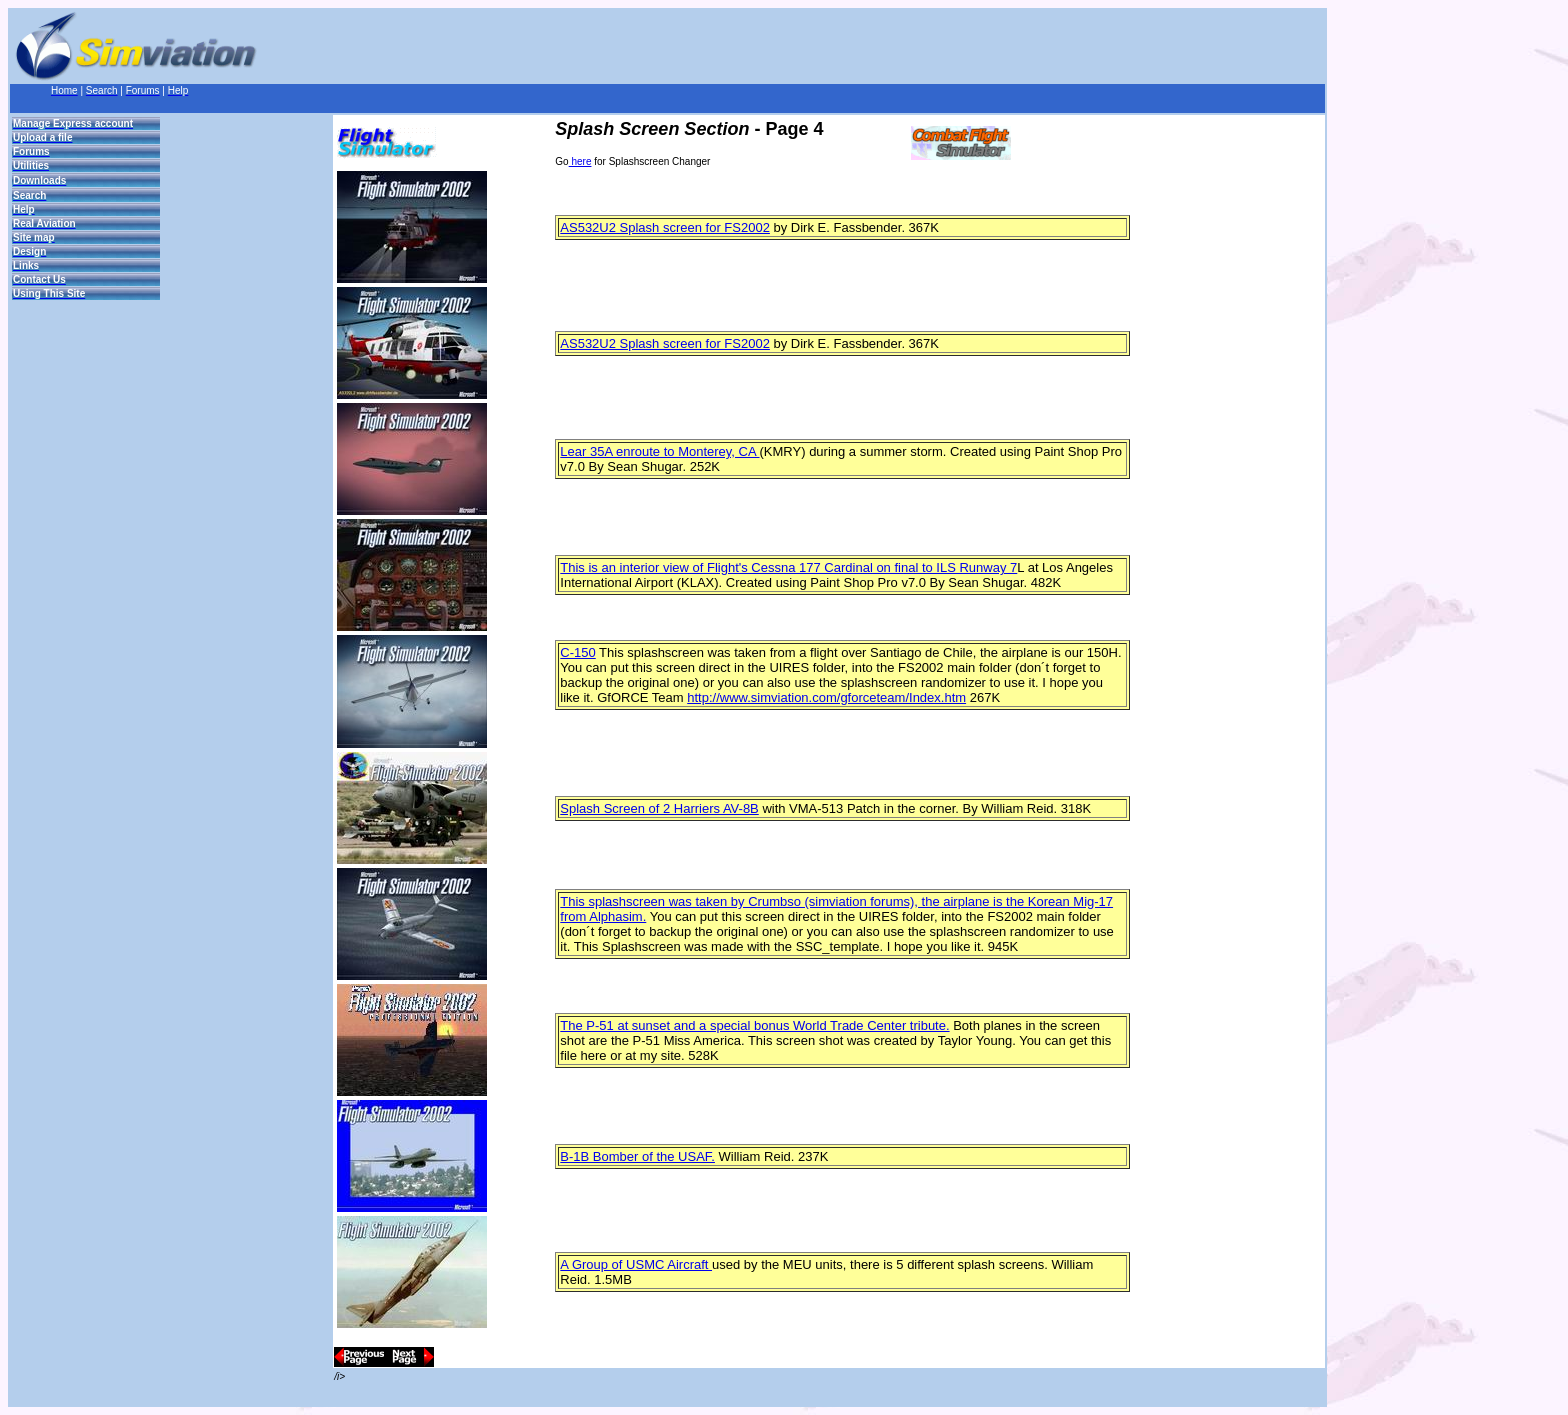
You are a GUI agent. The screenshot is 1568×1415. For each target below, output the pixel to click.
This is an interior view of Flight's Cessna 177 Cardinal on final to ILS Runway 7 (788, 567)
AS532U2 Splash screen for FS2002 (665, 227)
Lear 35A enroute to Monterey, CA (659, 451)
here (580, 161)
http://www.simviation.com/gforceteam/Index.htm (826, 697)
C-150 (577, 652)
